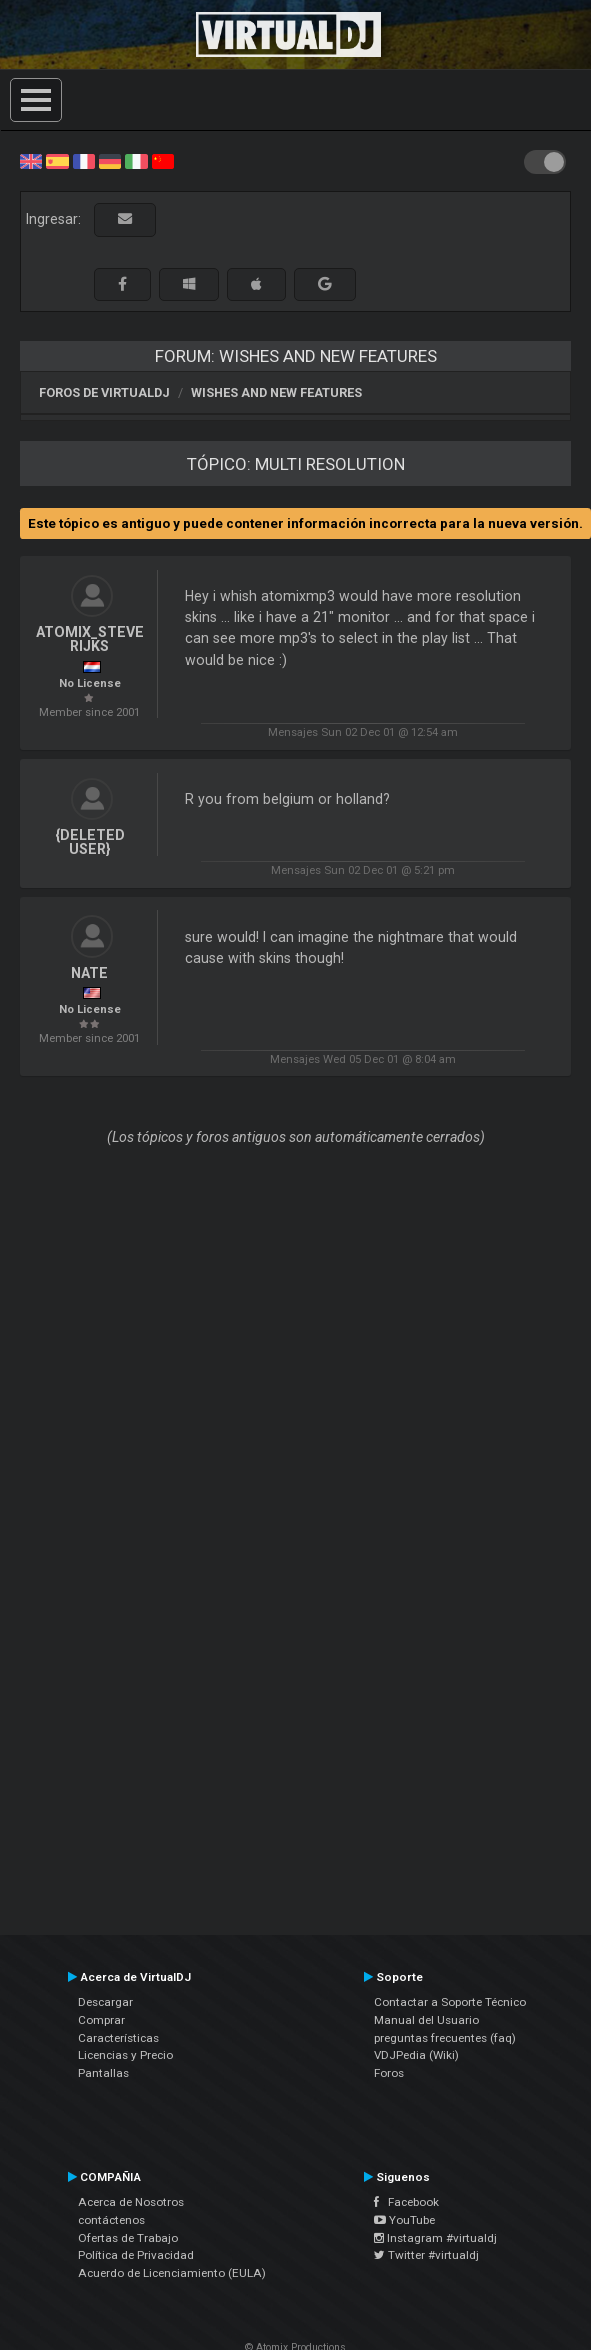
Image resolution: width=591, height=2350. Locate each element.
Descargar (105, 2002)
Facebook (406, 2202)
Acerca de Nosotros (131, 2202)
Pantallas (103, 2073)
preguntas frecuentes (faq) (445, 2038)
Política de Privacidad (136, 2255)
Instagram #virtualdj (435, 2238)
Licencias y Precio (125, 2055)
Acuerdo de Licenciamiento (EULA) (172, 2273)
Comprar (101, 2020)
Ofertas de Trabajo (128, 2238)
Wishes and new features (276, 392)
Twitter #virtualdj (426, 2255)
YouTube (404, 2220)
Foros (389, 2073)
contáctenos (111, 2220)
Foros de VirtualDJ (104, 392)
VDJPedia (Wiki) (416, 2055)
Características (118, 2038)
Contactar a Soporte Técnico (450, 2002)
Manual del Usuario (426, 2020)
